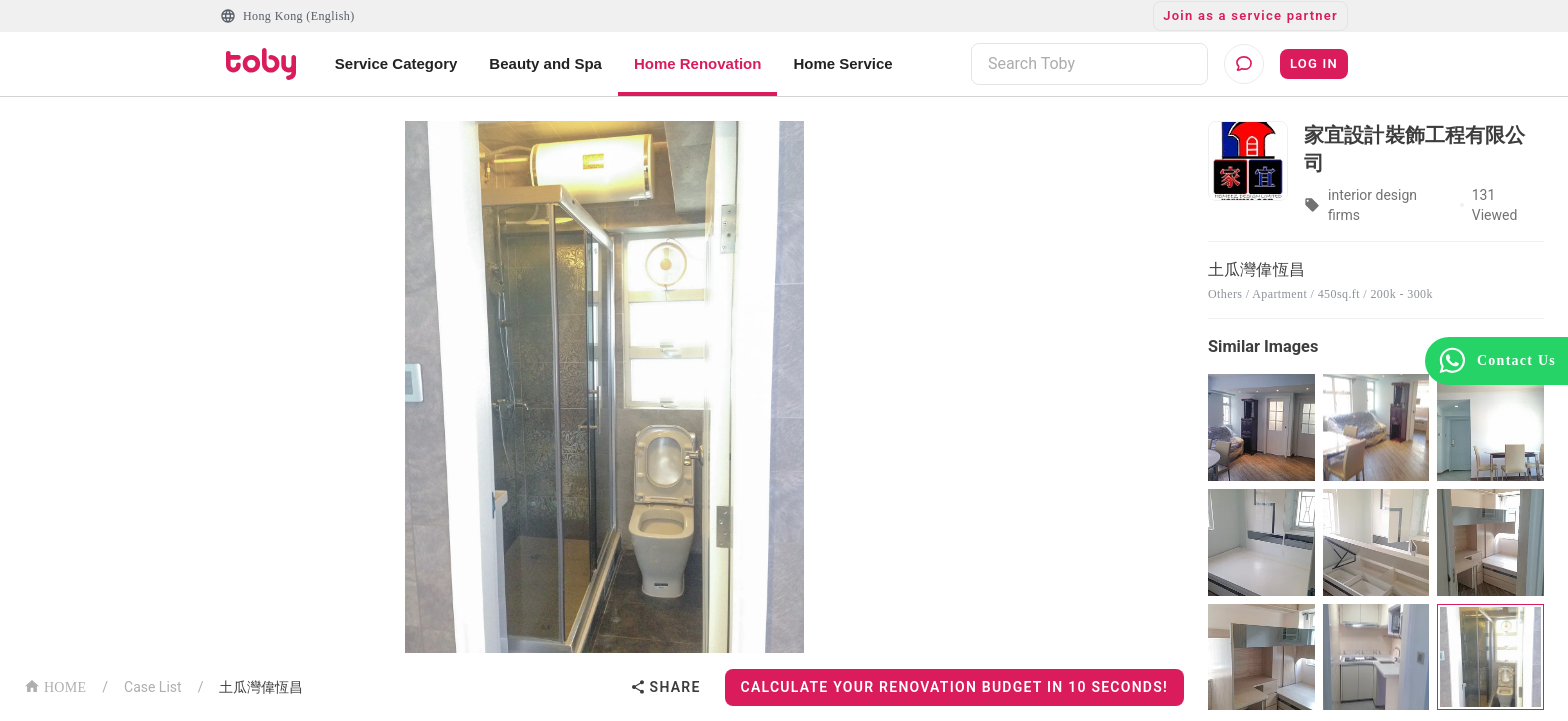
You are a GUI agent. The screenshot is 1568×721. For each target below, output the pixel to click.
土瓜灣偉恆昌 (261, 687)
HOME (55, 685)
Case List (153, 687)
